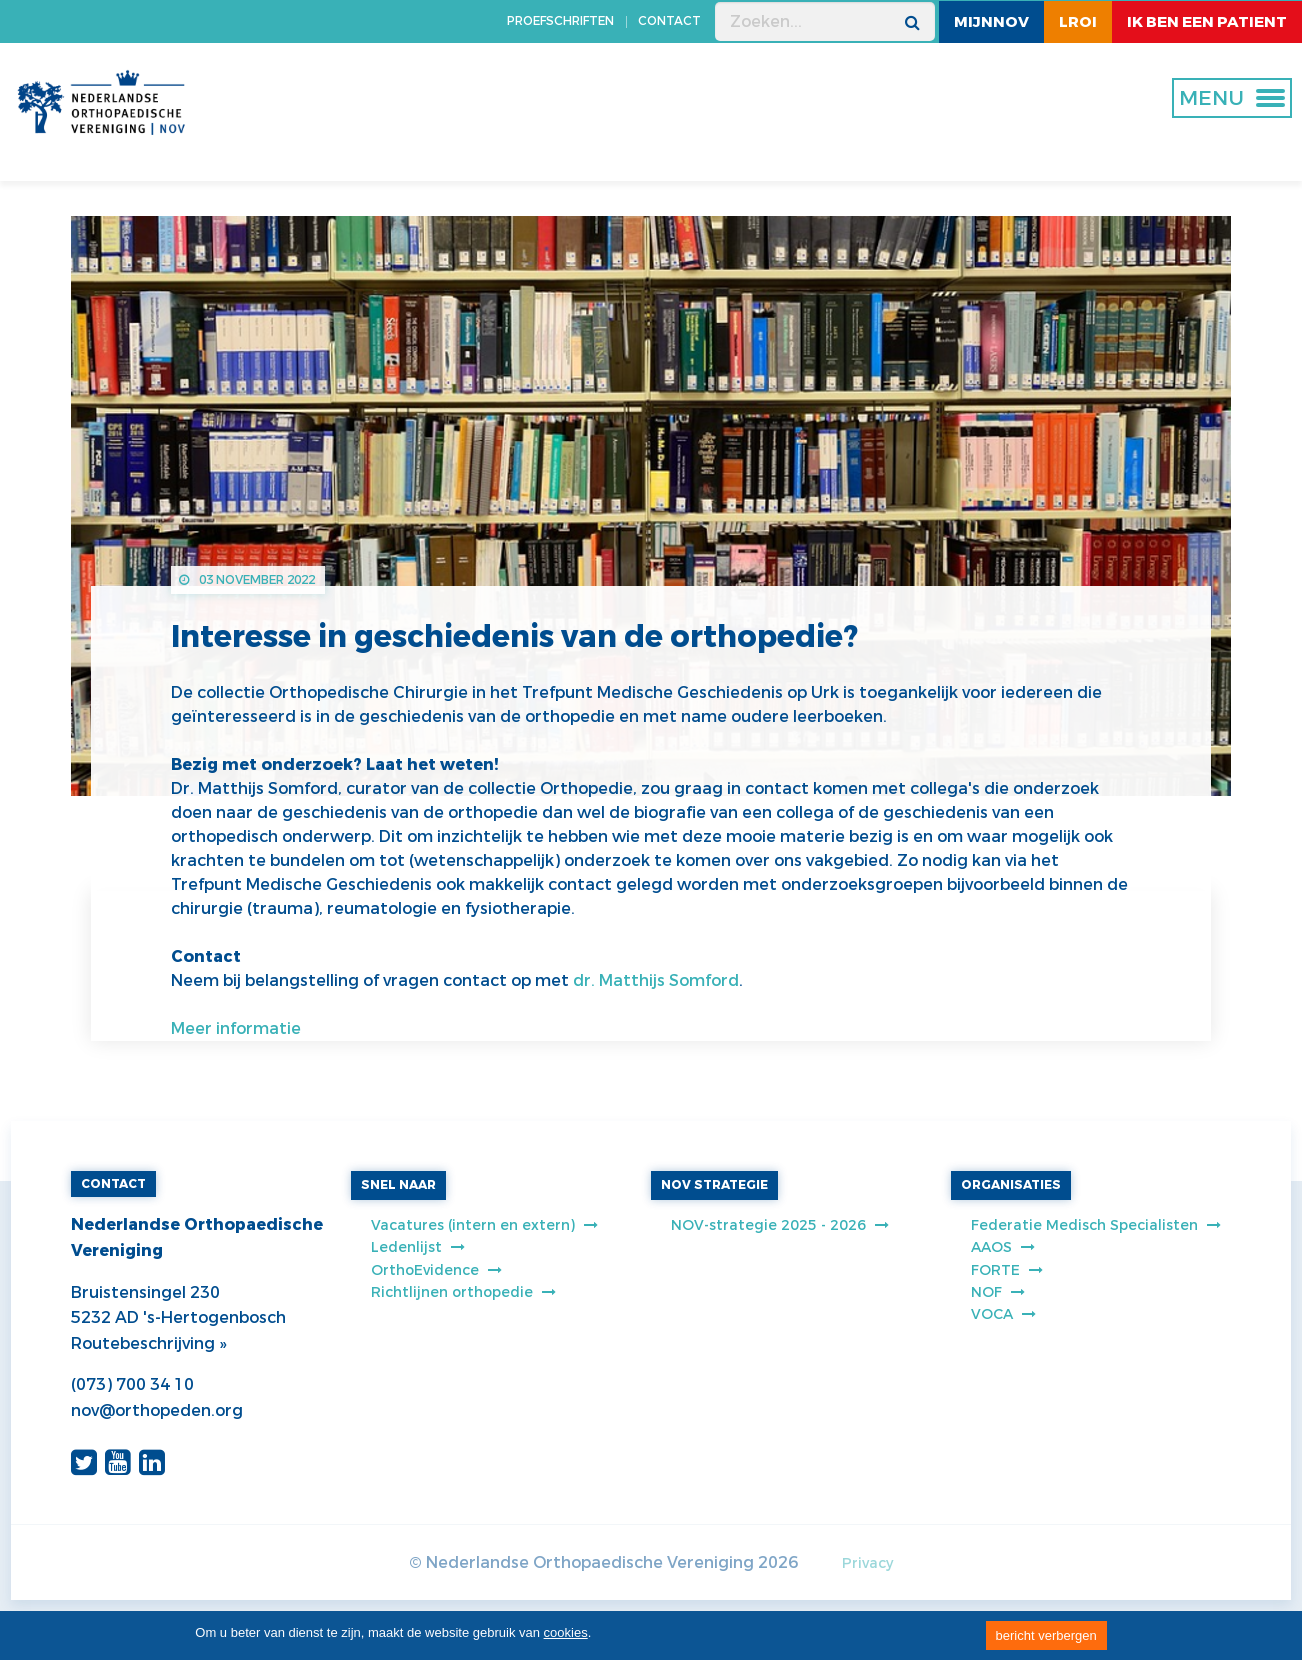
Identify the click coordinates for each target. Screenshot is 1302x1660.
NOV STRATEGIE (714, 1185)
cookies (566, 1632)
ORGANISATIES (1011, 1185)
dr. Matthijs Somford (656, 980)
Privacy (867, 1563)
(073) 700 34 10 (132, 1384)
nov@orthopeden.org (157, 1410)
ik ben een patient (1207, 22)
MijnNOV (991, 22)
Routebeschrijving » (148, 1343)
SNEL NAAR (398, 1185)
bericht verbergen (1046, 1635)
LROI (1078, 22)
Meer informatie (236, 1028)
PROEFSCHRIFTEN (560, 21)
